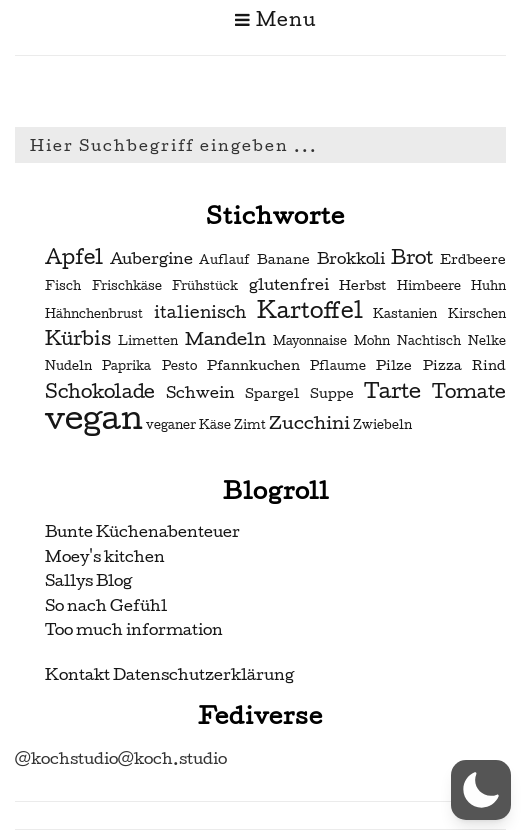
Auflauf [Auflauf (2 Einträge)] (224, 260)
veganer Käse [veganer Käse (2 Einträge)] (188, 425)
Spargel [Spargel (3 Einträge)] (272, 393)
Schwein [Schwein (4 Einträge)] (200, 393)
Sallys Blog (88, 580)
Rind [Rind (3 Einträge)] (489, 365)
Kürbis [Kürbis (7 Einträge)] (78, 339)
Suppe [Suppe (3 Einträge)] (332, 393)
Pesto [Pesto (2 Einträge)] (179, 366)
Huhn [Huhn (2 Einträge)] (488, 286)
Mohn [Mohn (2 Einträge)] (372, 341)
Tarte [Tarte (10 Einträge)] (392, 390)
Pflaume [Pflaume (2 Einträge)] (338, 366)
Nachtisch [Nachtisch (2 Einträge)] (429, 341)
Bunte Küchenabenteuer (142, 531)
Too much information (134, 629)
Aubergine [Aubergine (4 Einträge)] (151, 259)
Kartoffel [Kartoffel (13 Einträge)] (310, 310)
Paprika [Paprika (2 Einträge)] (126, 366)
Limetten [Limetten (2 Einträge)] (148, 341)
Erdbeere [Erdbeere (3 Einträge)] (473, 259)
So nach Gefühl (106, 605)
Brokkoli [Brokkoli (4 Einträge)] (351, 259)
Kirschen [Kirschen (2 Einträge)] (477, 314)
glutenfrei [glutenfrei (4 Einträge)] (289, 285)
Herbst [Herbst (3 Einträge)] (362, 285)
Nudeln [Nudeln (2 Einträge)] (68, 366)
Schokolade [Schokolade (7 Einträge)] (100, 392)
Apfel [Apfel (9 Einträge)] (74, 257)
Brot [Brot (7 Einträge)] (412, 258)
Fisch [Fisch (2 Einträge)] (63, 286)
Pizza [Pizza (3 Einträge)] (442, 365)
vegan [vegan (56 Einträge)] (94, 418)
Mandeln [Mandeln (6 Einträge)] (225, 338)
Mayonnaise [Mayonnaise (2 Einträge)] (310, 341)
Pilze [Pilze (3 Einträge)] (394, 365)
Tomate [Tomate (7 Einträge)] (469, 392)
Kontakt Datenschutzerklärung (169, 674)
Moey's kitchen (105, 556)
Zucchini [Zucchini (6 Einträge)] (309, 422)
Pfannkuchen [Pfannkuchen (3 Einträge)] (253, 365)
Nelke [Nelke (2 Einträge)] (487, 341)
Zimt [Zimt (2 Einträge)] (250, 425)
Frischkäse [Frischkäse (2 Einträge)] (127, 286)
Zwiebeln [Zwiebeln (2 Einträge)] (382, 425)
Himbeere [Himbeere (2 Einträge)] (429, 286)
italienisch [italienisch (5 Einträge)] (200, 312)
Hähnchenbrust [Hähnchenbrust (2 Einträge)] (94, 314)
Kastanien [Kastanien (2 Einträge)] (405, 314)
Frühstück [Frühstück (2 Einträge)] (205, 286)
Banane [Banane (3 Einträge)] (283, 259)
